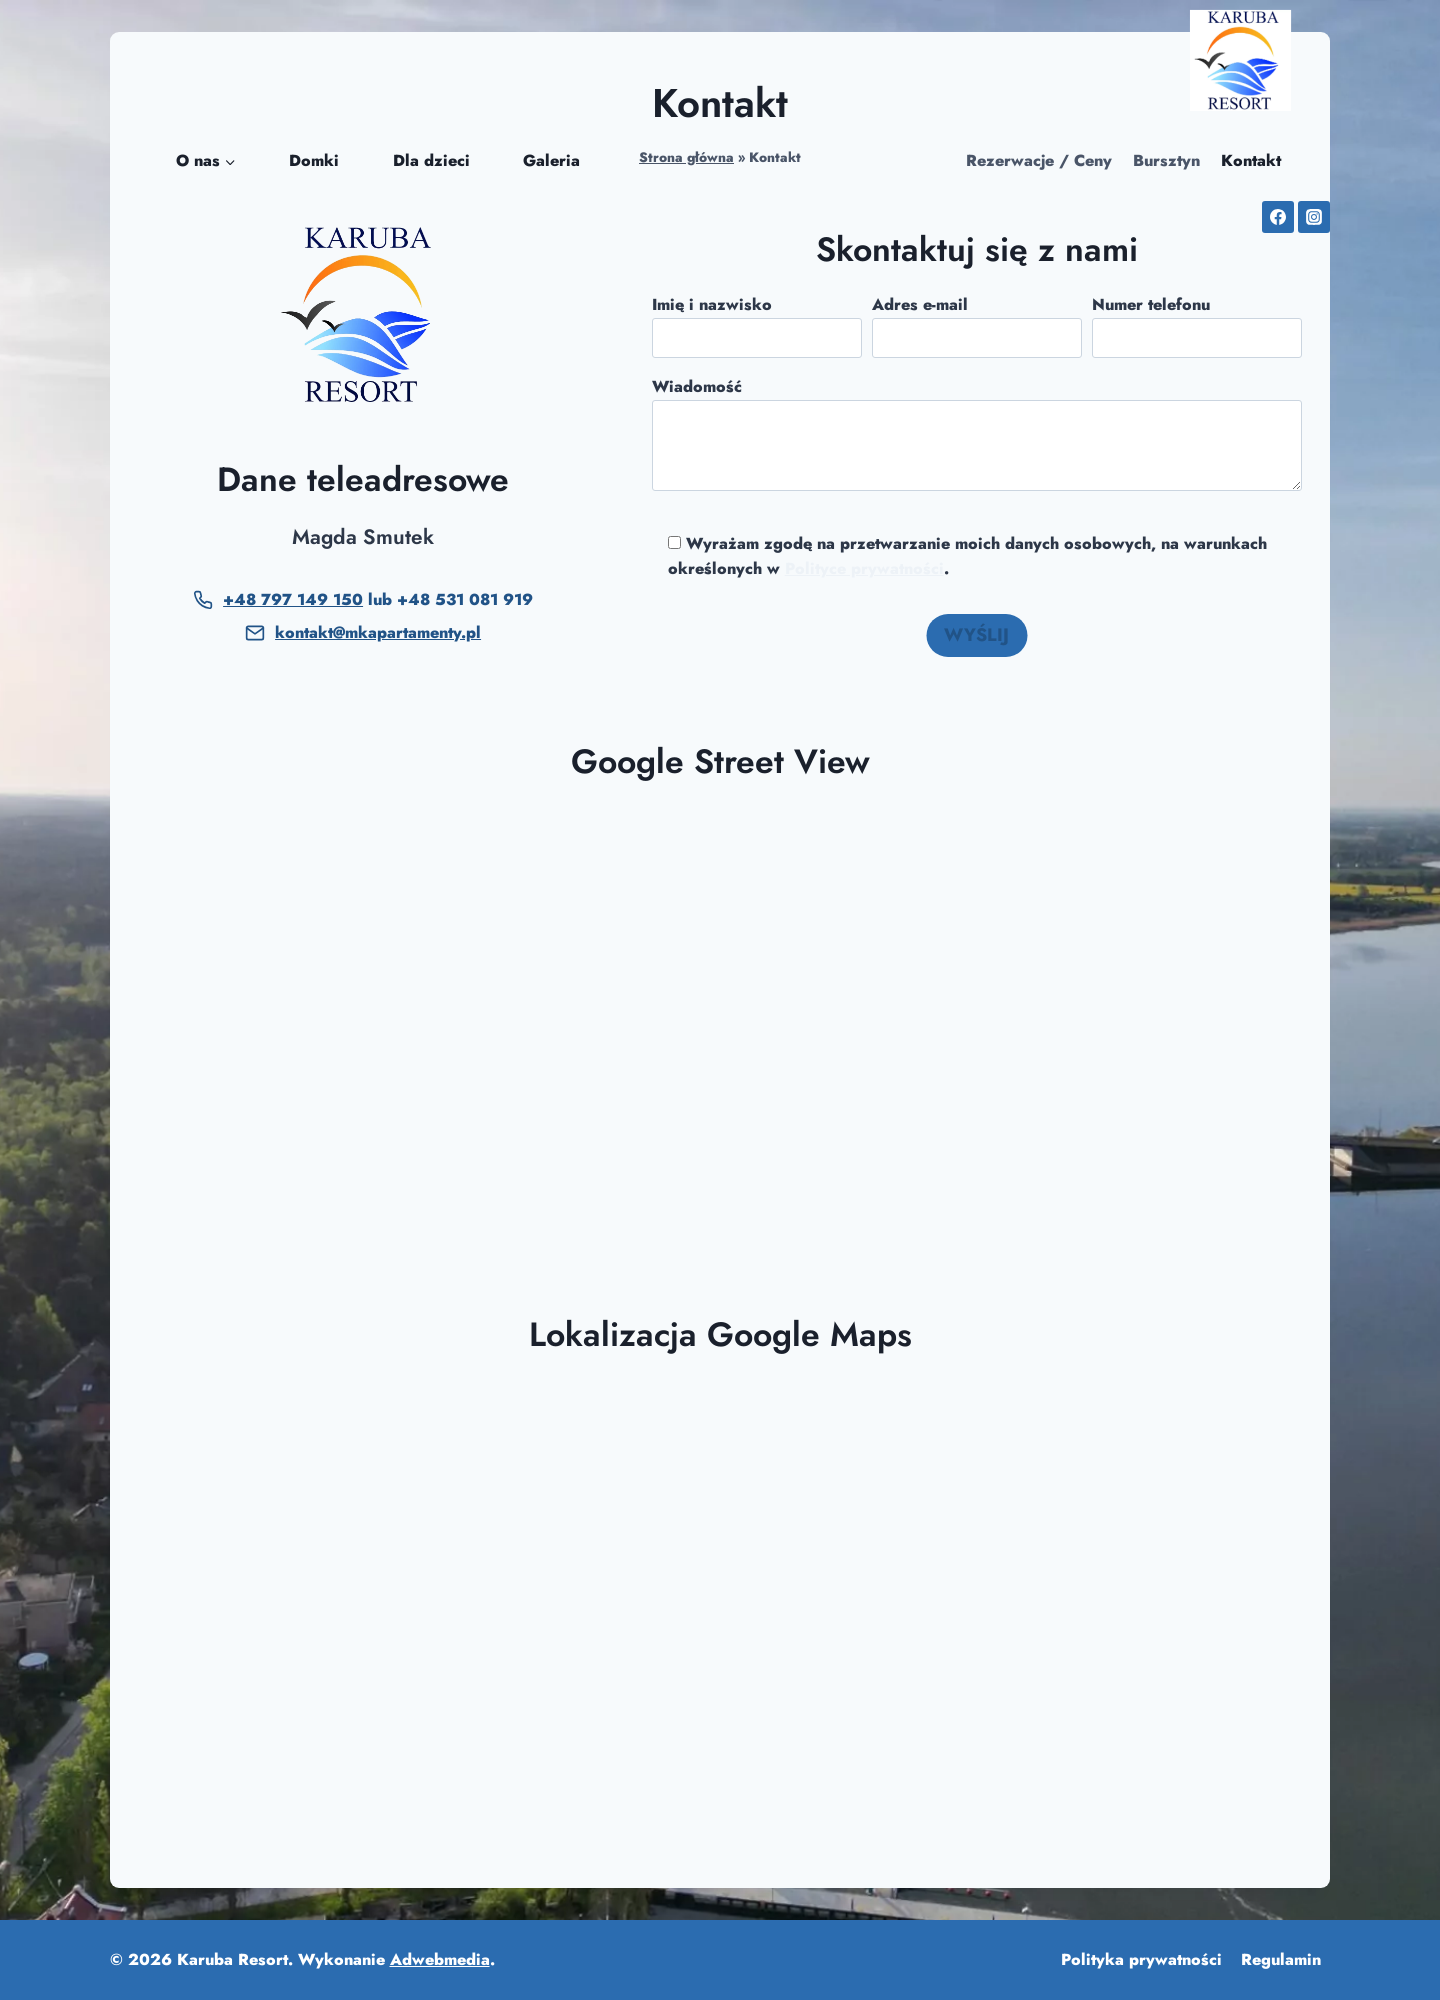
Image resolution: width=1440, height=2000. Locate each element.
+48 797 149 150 (293, 599)
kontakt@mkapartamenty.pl (378, 632)
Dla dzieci (431, 160)
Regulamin (1281, 1959)
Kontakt (1251, 160)
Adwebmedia (440, 1959)
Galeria (551, 160)
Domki (314, 160)
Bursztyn (1166, 160)
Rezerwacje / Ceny (1039, 160)
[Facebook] (1278, 217)
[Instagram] (1314, 217)
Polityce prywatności (864, 568)
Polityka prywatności (1141, 1959)
